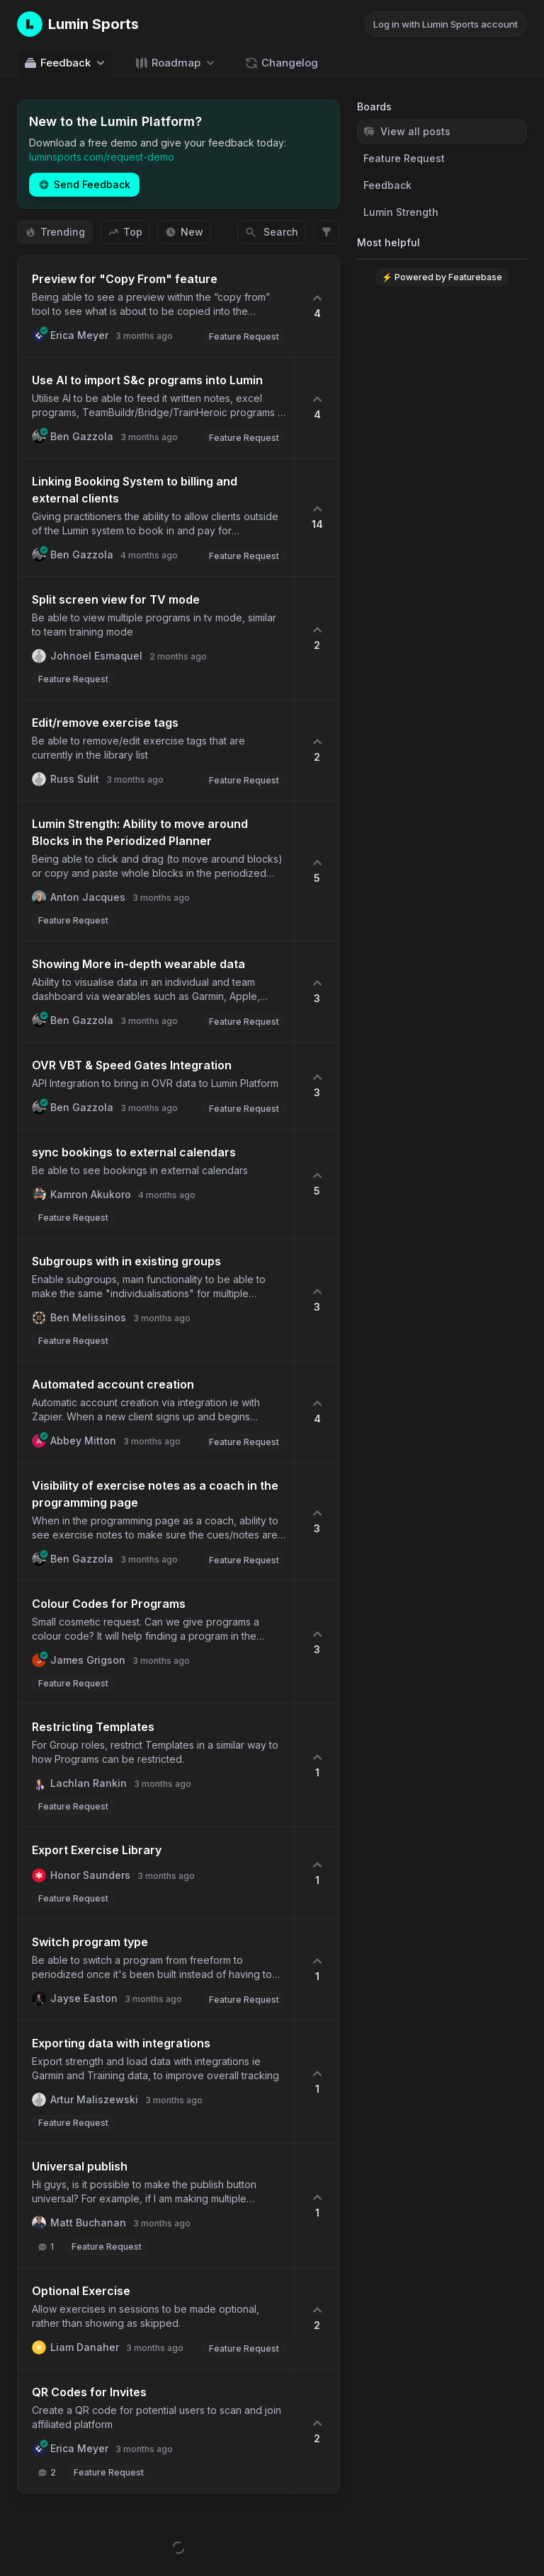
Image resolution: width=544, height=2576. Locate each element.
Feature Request (404, 158)
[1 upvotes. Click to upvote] (316, 1765)
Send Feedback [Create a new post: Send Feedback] (84, 184)
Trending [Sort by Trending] (55, 232)
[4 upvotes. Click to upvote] (316, 306)
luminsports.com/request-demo (101, 157)
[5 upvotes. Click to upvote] (316, 871)
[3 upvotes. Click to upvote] (316, 991)
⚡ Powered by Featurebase (442, 277)
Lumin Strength (400, 212)
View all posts (406, 131)
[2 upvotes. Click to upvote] (316, 638)
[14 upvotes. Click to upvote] (316, 517)
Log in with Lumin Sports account (445, 24)
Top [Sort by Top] (125, 232)
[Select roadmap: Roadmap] (176, 62)
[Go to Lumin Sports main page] (78, 24)
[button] (156, 306)
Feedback (387, 185)
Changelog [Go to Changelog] (281, 63)
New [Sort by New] (184, 232)
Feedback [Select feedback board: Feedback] (65, 63)
